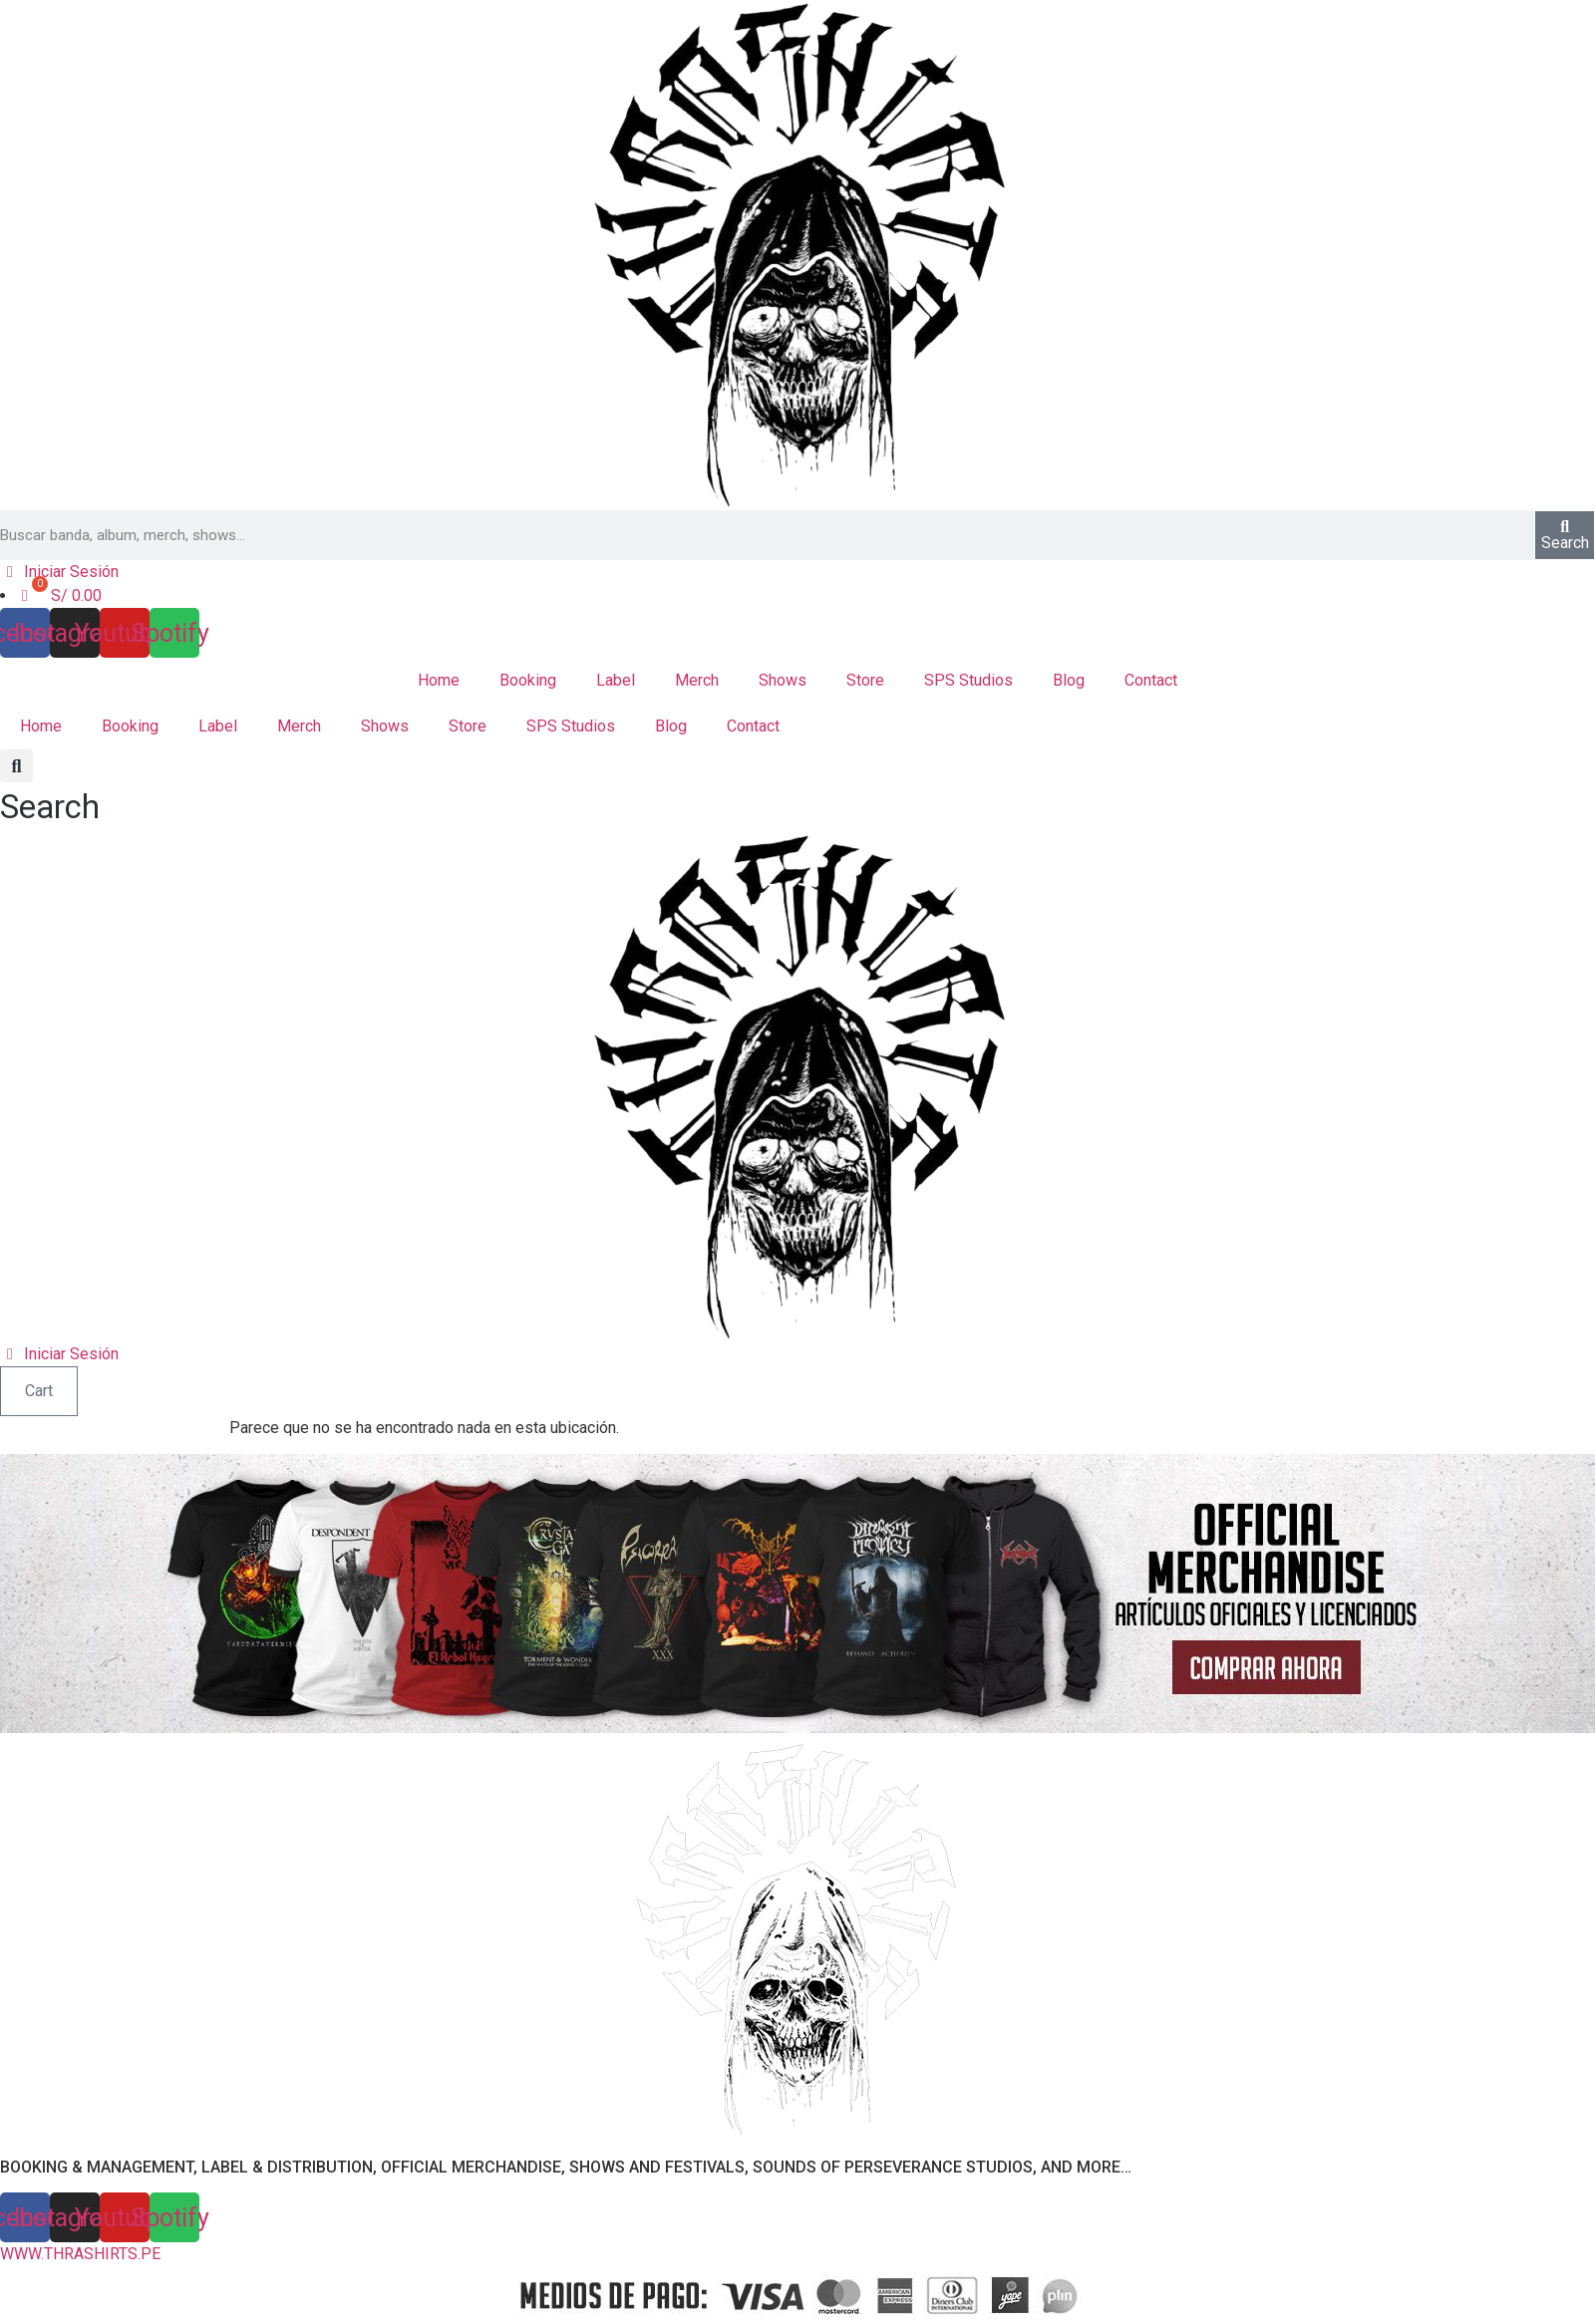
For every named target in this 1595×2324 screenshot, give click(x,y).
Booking (527, 680)
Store (865, 680)
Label (615, 680)
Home (439, 680)
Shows (782, 680)
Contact (1150, 680)
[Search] (1564, 535)
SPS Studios (968, 680)
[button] (50, 790)
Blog (1069, 680)
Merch (697, 680)
